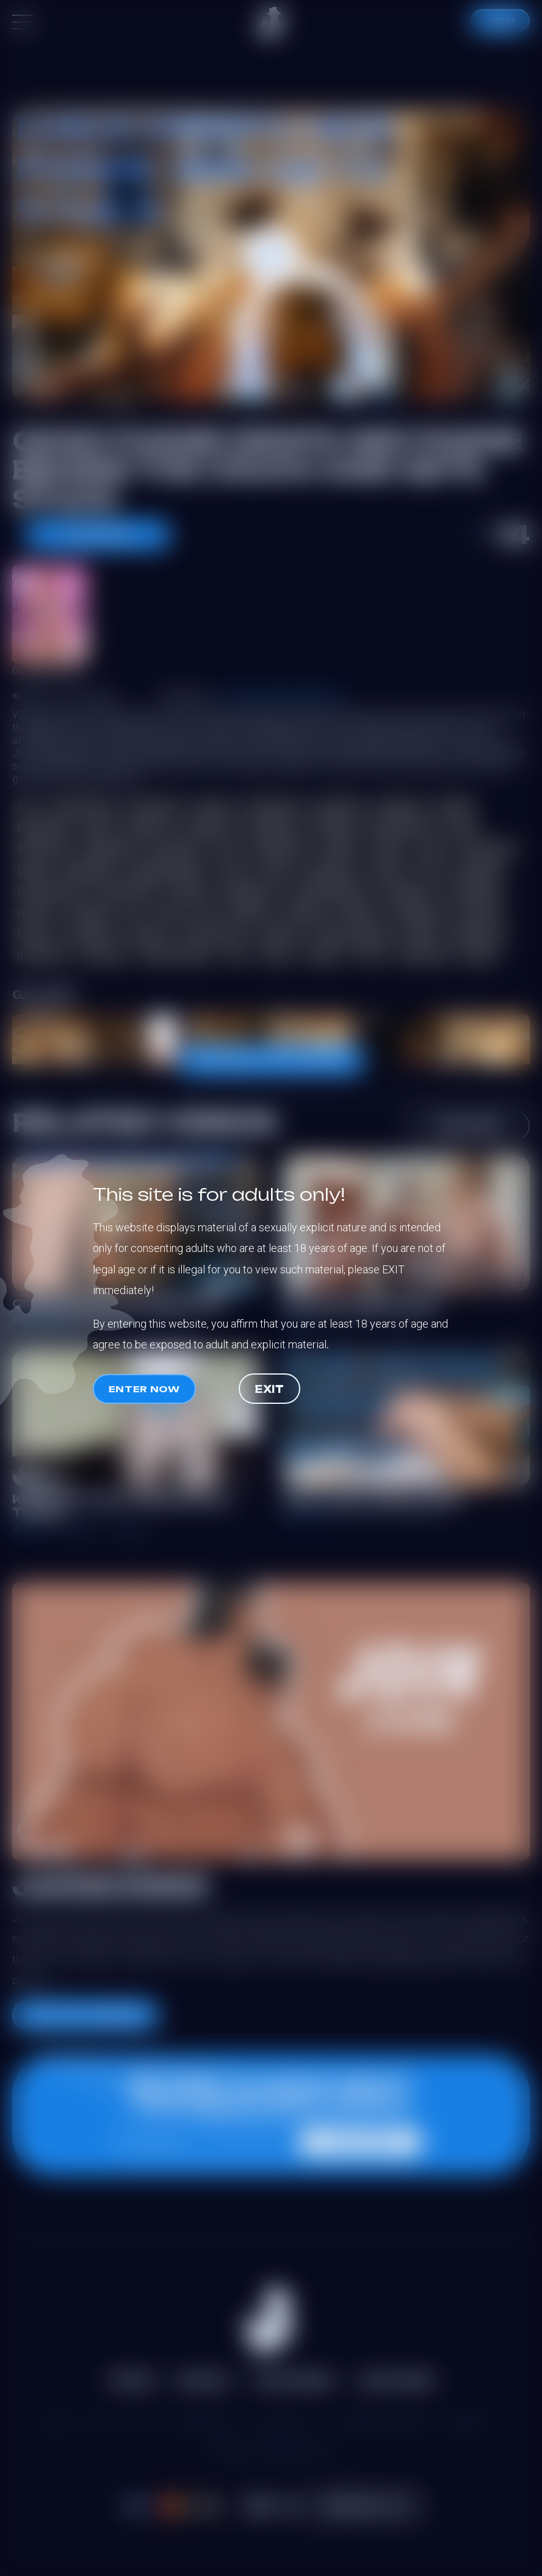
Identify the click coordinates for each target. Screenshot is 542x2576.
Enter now (144, 1389)
